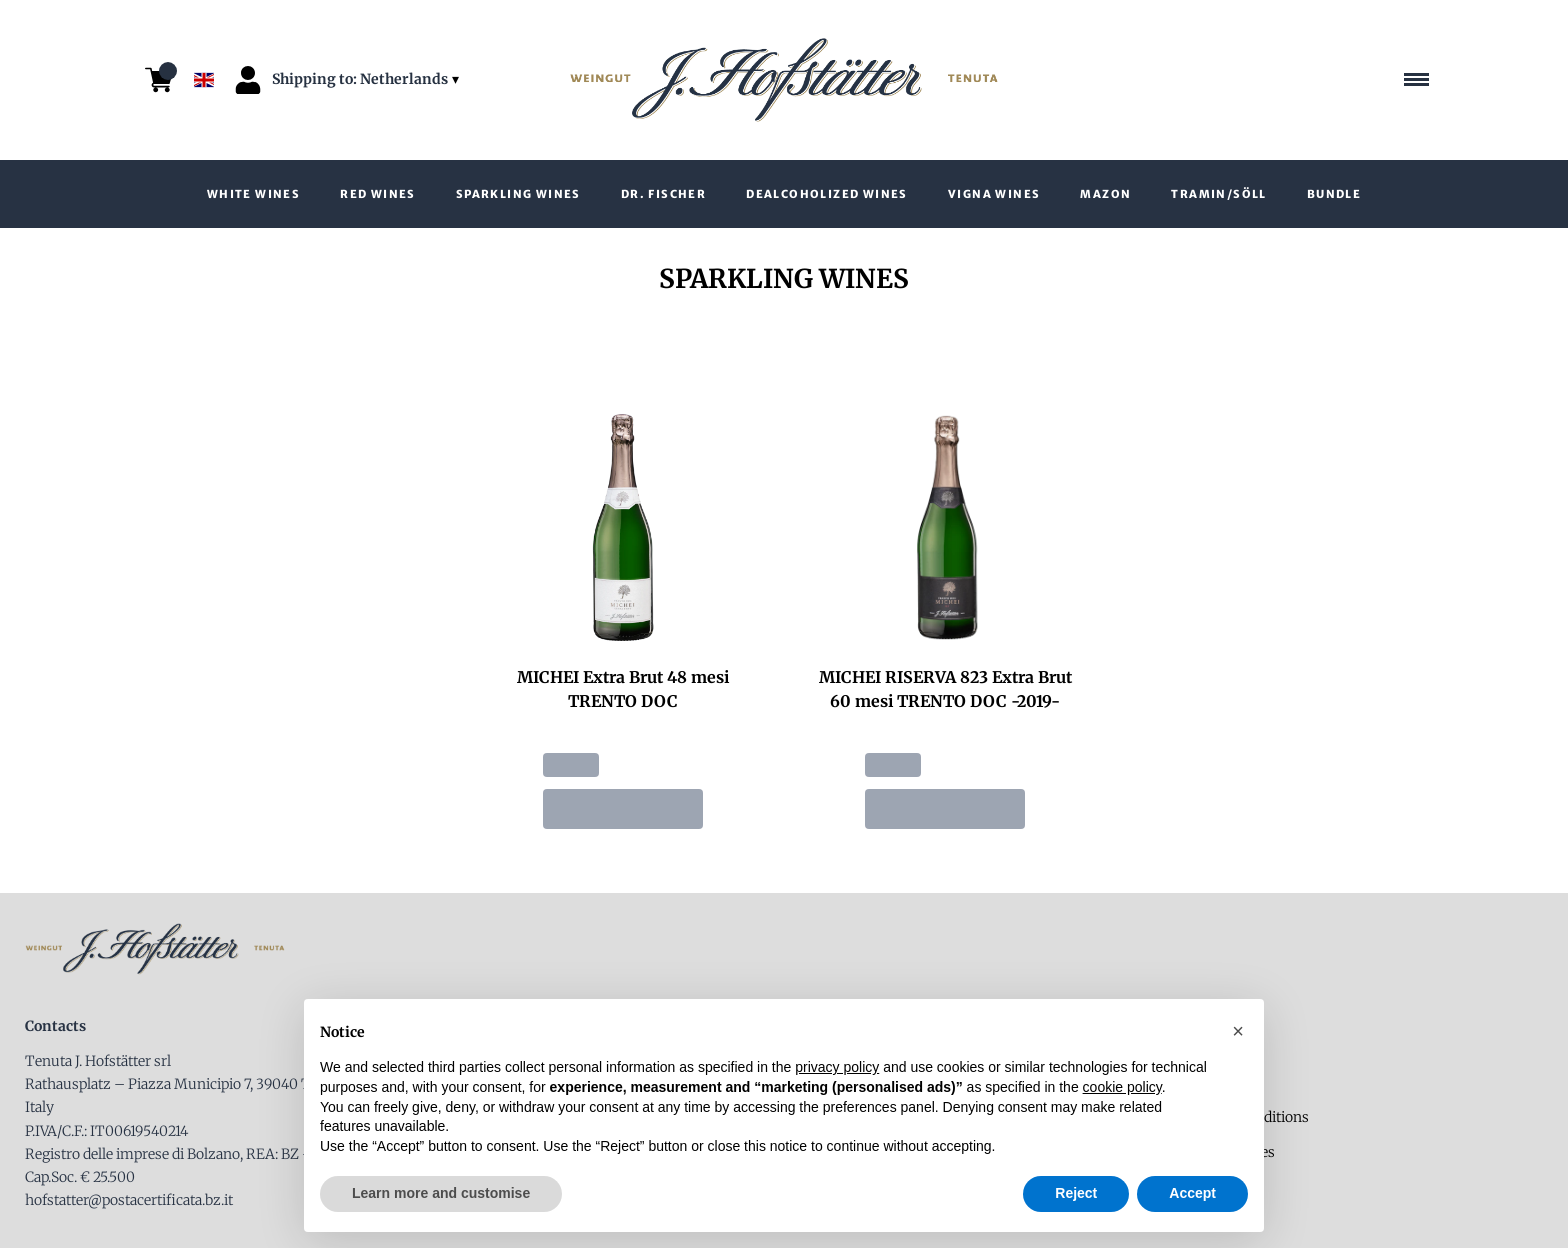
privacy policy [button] (837, 1067)
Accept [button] (1192, 1193)
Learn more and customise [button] (441, 1193)
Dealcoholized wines (827, 194)
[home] (784, 80)
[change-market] (367, 79)
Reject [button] (1076, 1193)
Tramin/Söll (1218, 194)
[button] (1238, 1031)
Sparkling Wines (518, 194)
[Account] (248, 80)
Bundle (1334, 194)
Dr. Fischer (663, 194)
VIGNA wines (994, 194)
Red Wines (378, 194)
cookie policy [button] (1122, 1087)
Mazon (1105, 194)
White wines (253, 194)
